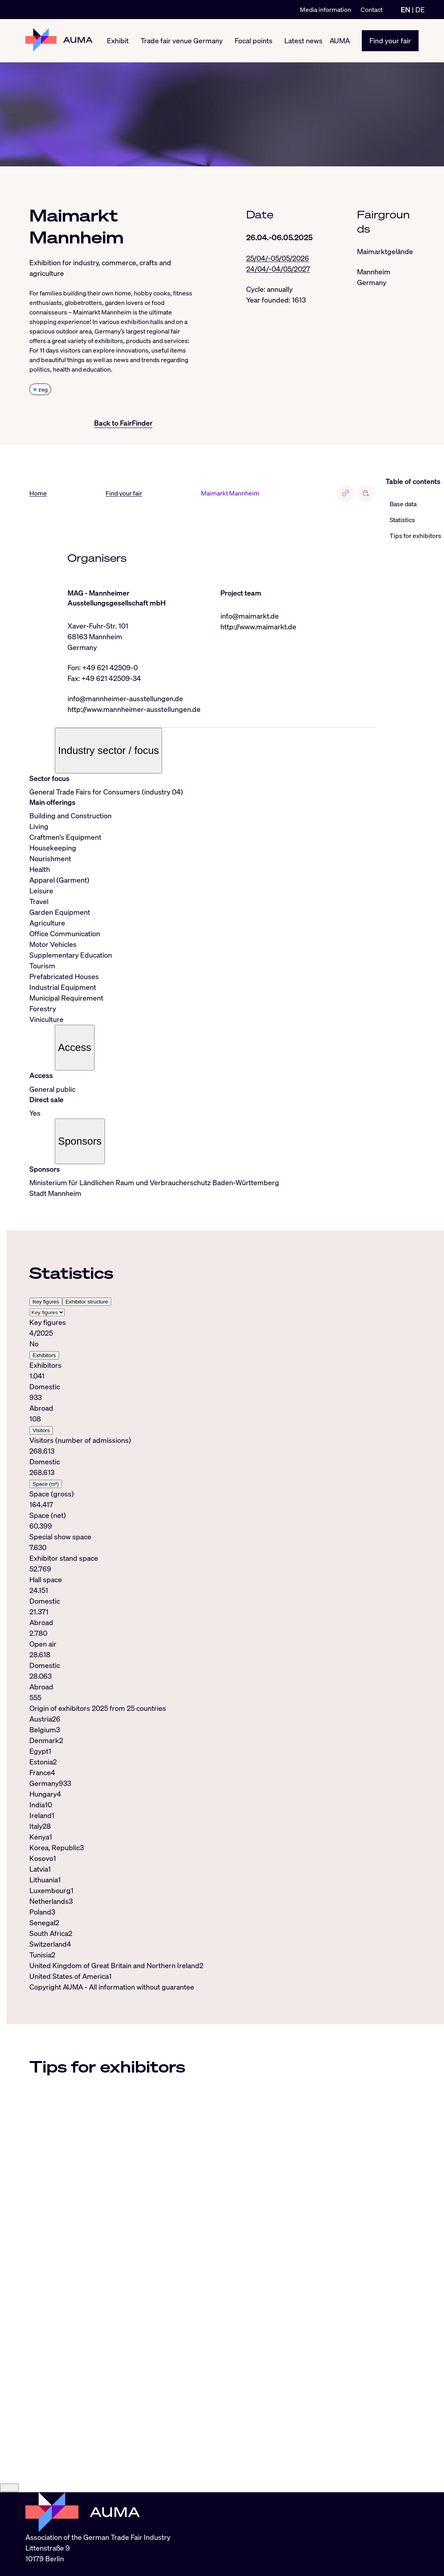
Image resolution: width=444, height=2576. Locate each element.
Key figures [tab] (46, 1302)
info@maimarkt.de (249, 616)
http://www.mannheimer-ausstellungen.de (134, 709)
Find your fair (390, 40)
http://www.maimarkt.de (258, 626)
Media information (325, 9)
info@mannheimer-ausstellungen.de (125, 698)
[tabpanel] (202, 1510)
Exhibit (118, 40)
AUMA (340, 40)
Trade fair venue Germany (182, 40)
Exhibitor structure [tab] (87, 1302)
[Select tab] (47, 1312)
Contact (371, 9)
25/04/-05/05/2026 (277, 258)
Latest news (303, 40)
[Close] (9, 2538)
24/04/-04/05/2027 (278, 269)
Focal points (253, 40)
